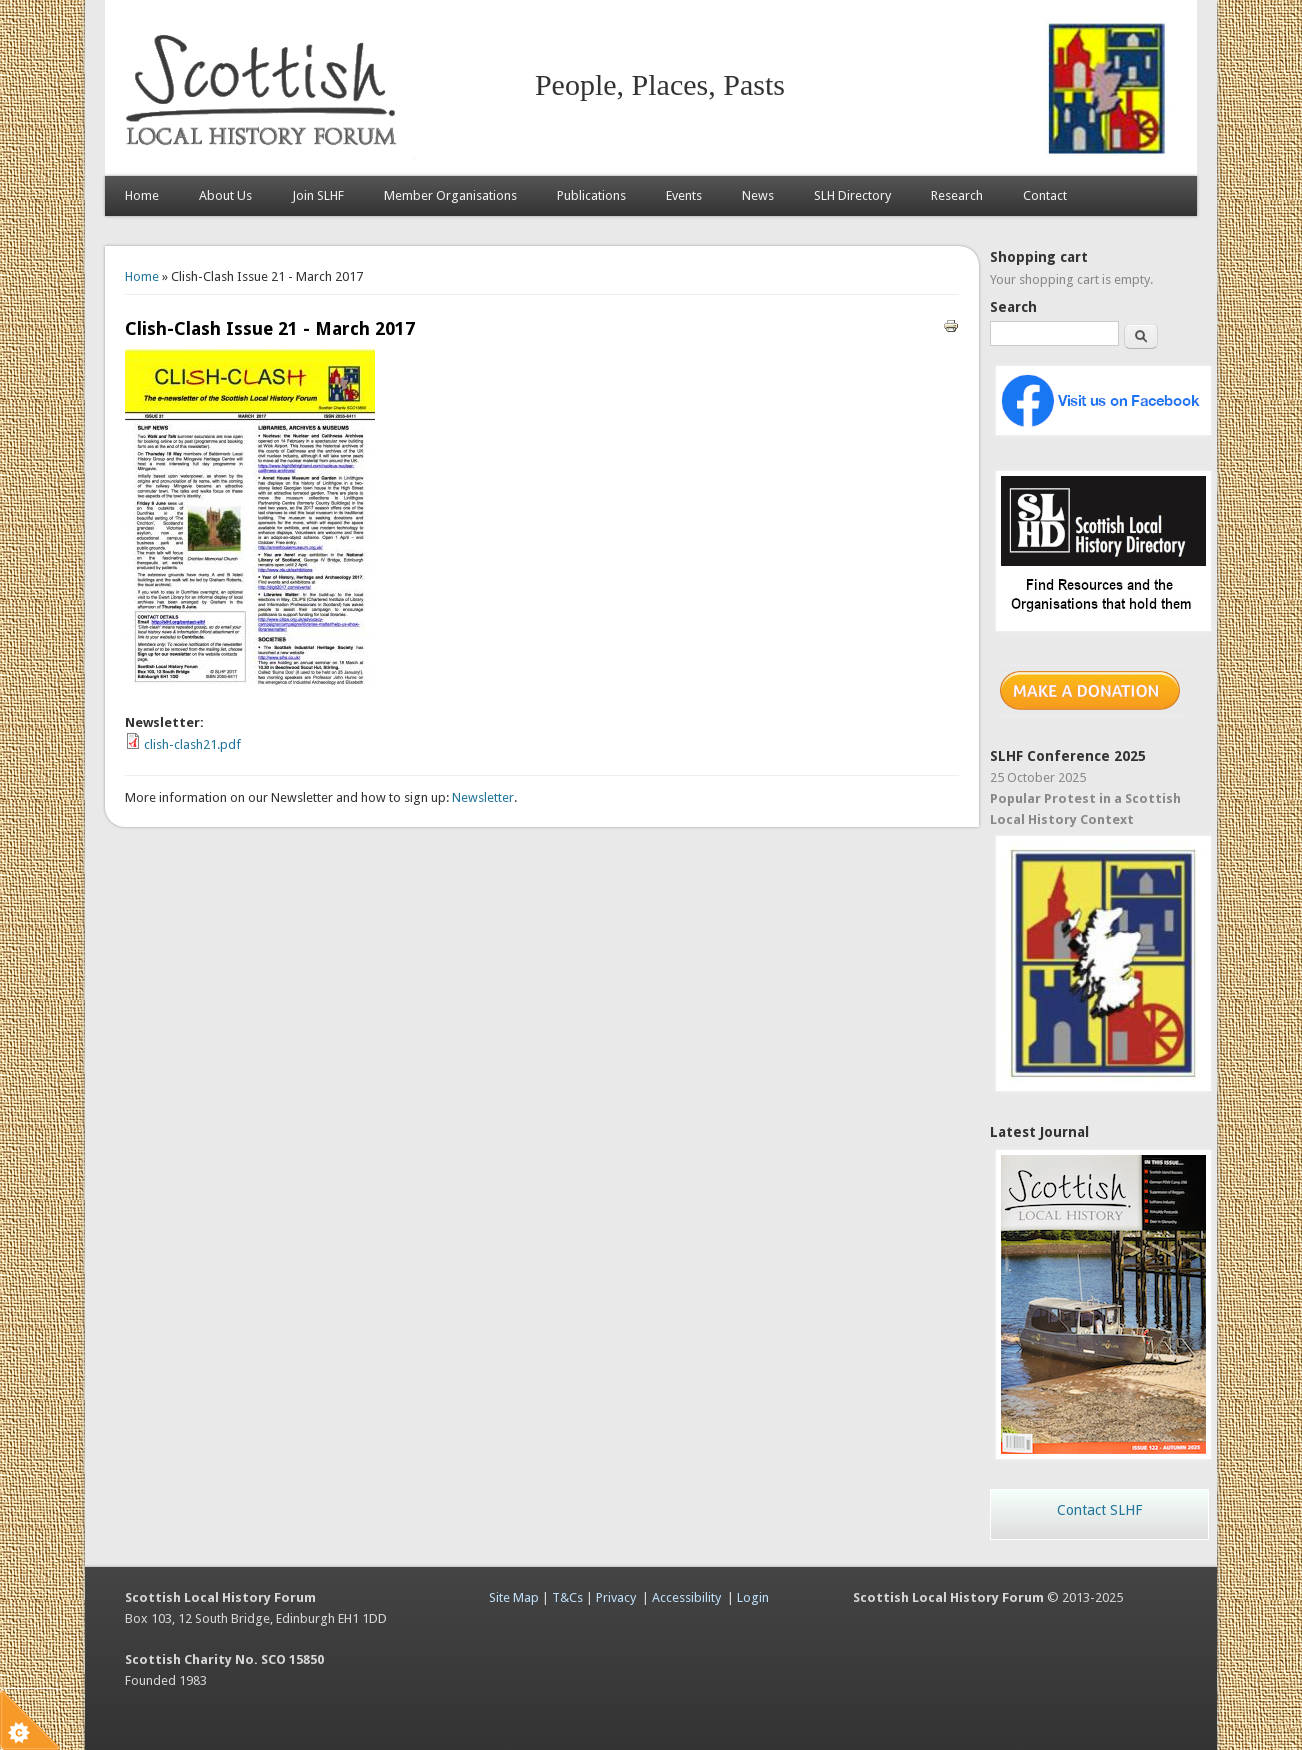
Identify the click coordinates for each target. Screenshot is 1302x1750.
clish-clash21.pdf (192, 744)
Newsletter (483, 797)
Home (142, 195)
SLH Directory (852, 195)
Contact (1045, 195)
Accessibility (686, 1597)
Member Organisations (450, 195)
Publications (591, 195)
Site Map (514, 1597)
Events (684, 195)
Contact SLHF (1099, 1510)
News (758, 195)
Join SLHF (318, 195)
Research (957, 195)
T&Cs (567, 1597)
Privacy (616, 1597)
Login (753, 1597)
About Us (225, 195)
